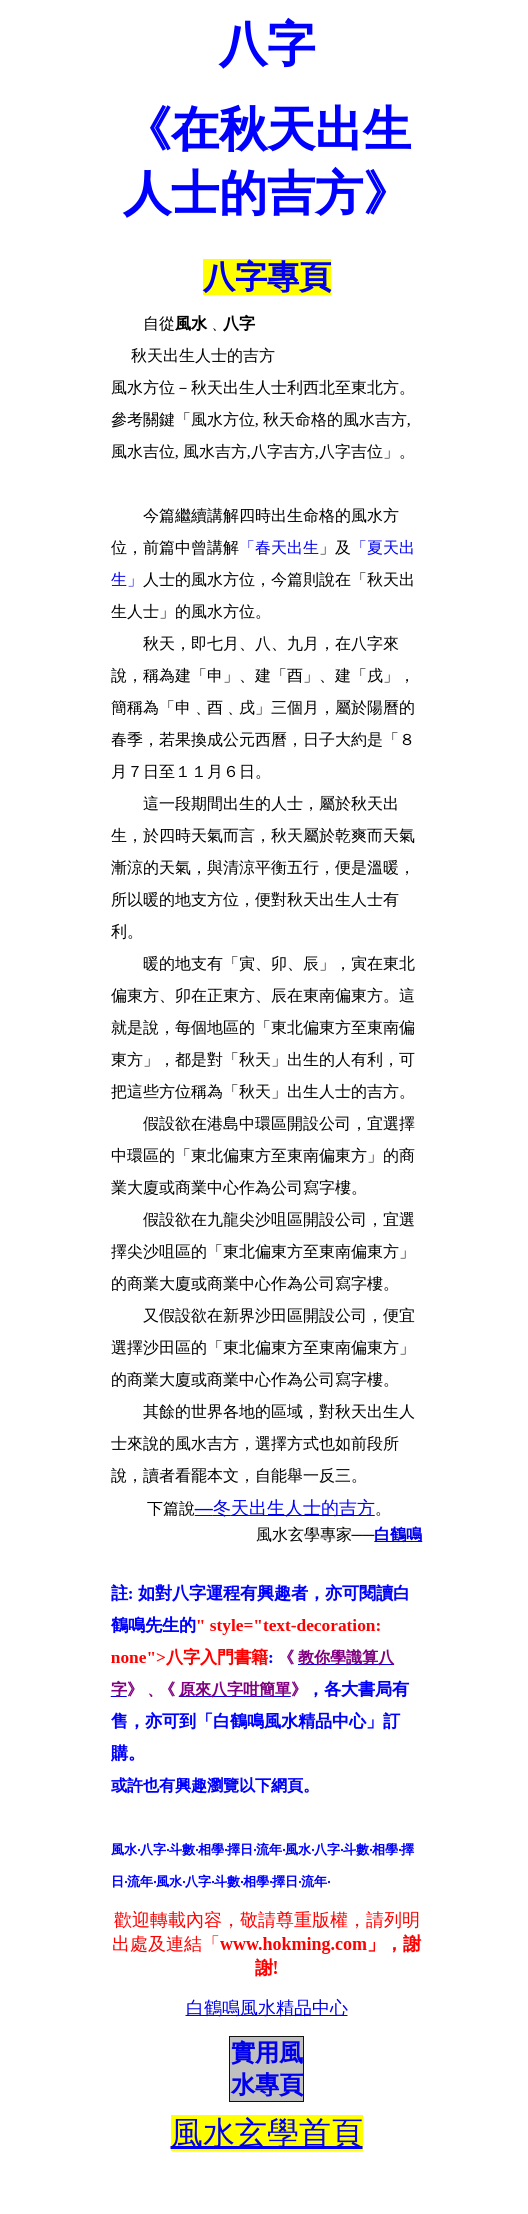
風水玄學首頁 (267, 2133)
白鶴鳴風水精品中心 (267, 2008)
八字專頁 (267, 277)
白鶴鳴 (398, 1534)
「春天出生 (279, 547)
